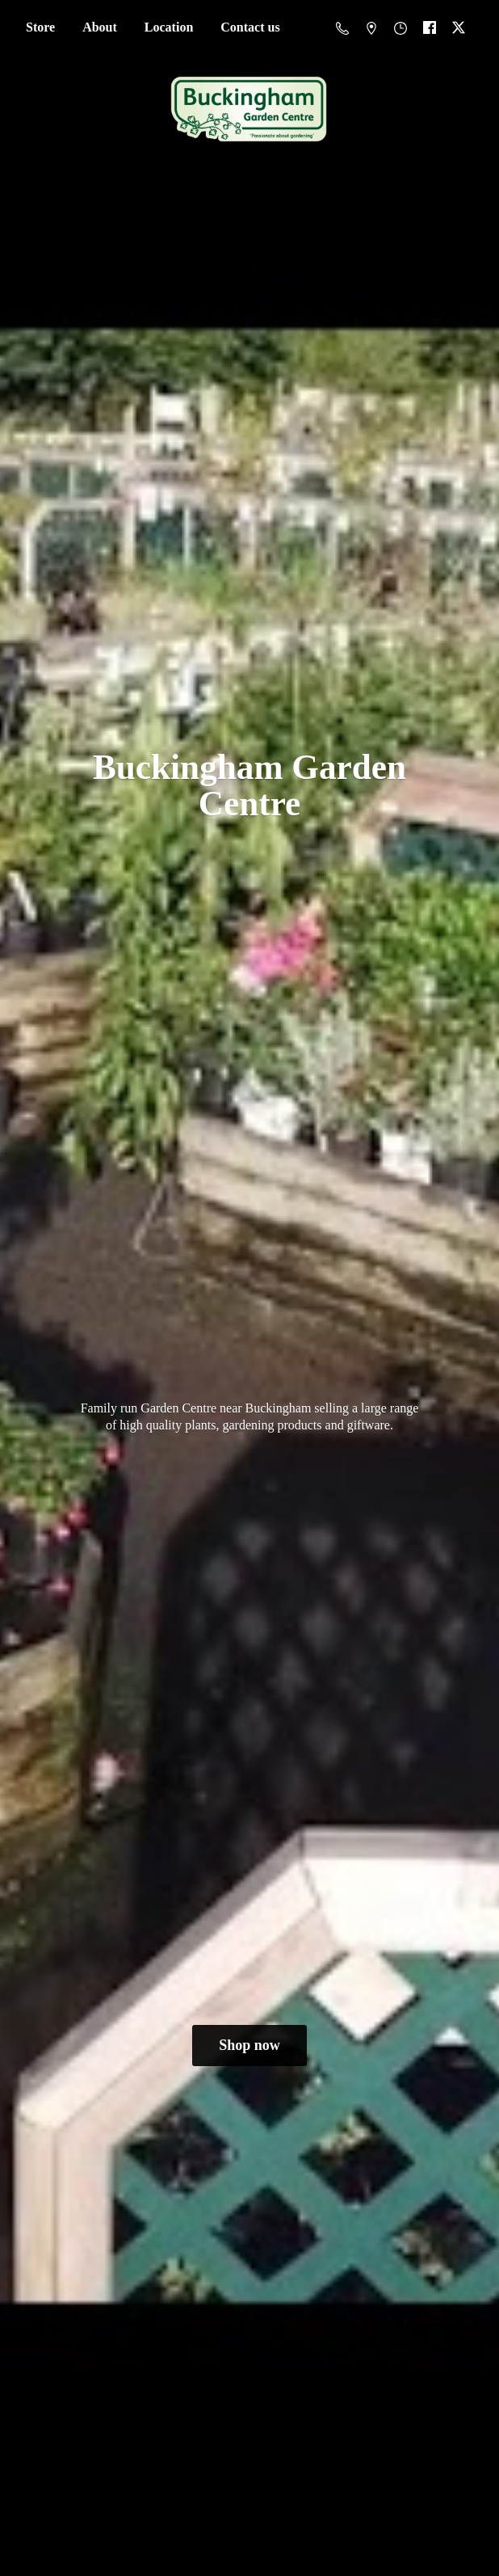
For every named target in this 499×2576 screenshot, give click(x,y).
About (99, 27)
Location (169, 27)
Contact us (249, 27)
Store (40, 27)
